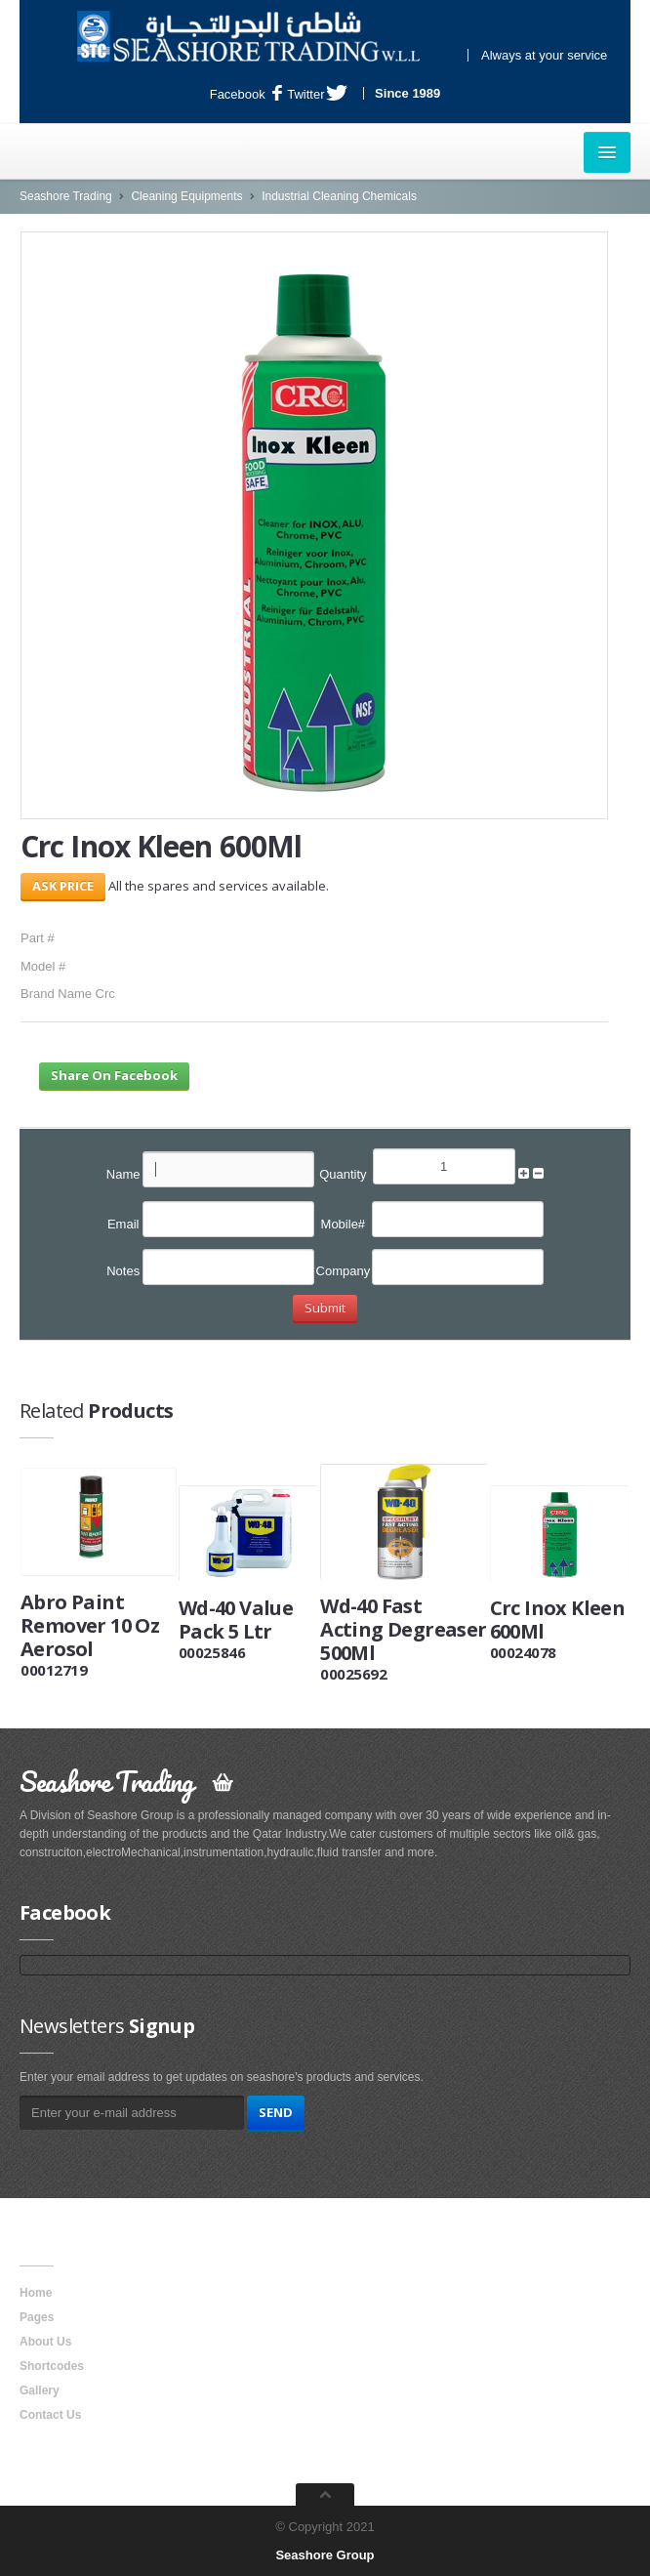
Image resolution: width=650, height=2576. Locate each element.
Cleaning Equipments (186, 196)
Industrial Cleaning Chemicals (339, 196)
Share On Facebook (114, 1075)
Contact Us (50, 2415)
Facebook (246, 94)
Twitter (317, 94)
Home (36, 2293)
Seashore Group (324, 2555)
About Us (45, 2341)
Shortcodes (52, 2366)
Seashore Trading (66, 196)
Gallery (40, 2390)
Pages (37, 2317)
